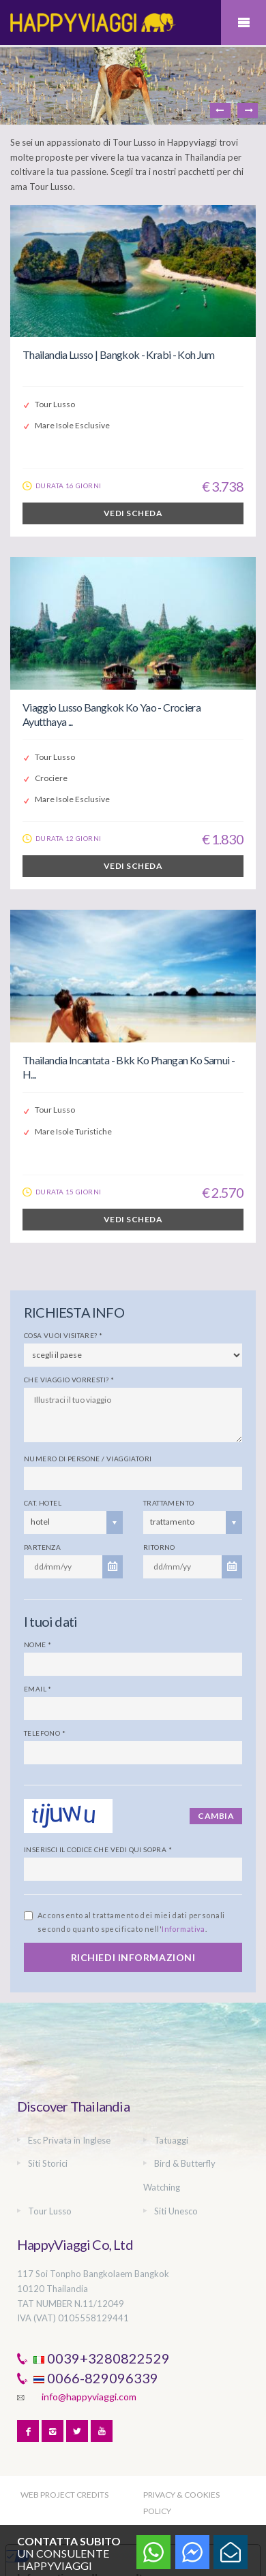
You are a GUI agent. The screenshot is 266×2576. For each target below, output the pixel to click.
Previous (220, 110)
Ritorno (159, 1547)
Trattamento (168, 1503)
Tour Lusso (50, 2211)
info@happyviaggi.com (89, 2396)
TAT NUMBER (44, 2303)
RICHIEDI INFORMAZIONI (133, 1957)
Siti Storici (48, 2163)
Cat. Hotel (42, 1503)
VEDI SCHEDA (133, 513)
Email (38, 1689)
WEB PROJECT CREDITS (64, 2495)
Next (247, 110)
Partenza (42, 1547)
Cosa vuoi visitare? (63, 1335)
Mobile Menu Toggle (243, 22)
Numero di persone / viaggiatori (87, 1458)
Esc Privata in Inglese (69, 2140)
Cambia (216, 1816)
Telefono (44, 1733)
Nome (37, 1644)
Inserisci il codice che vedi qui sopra (98, 1849)
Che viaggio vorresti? (69, 1380)
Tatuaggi (171, 2140)
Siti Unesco (176, 2211)
